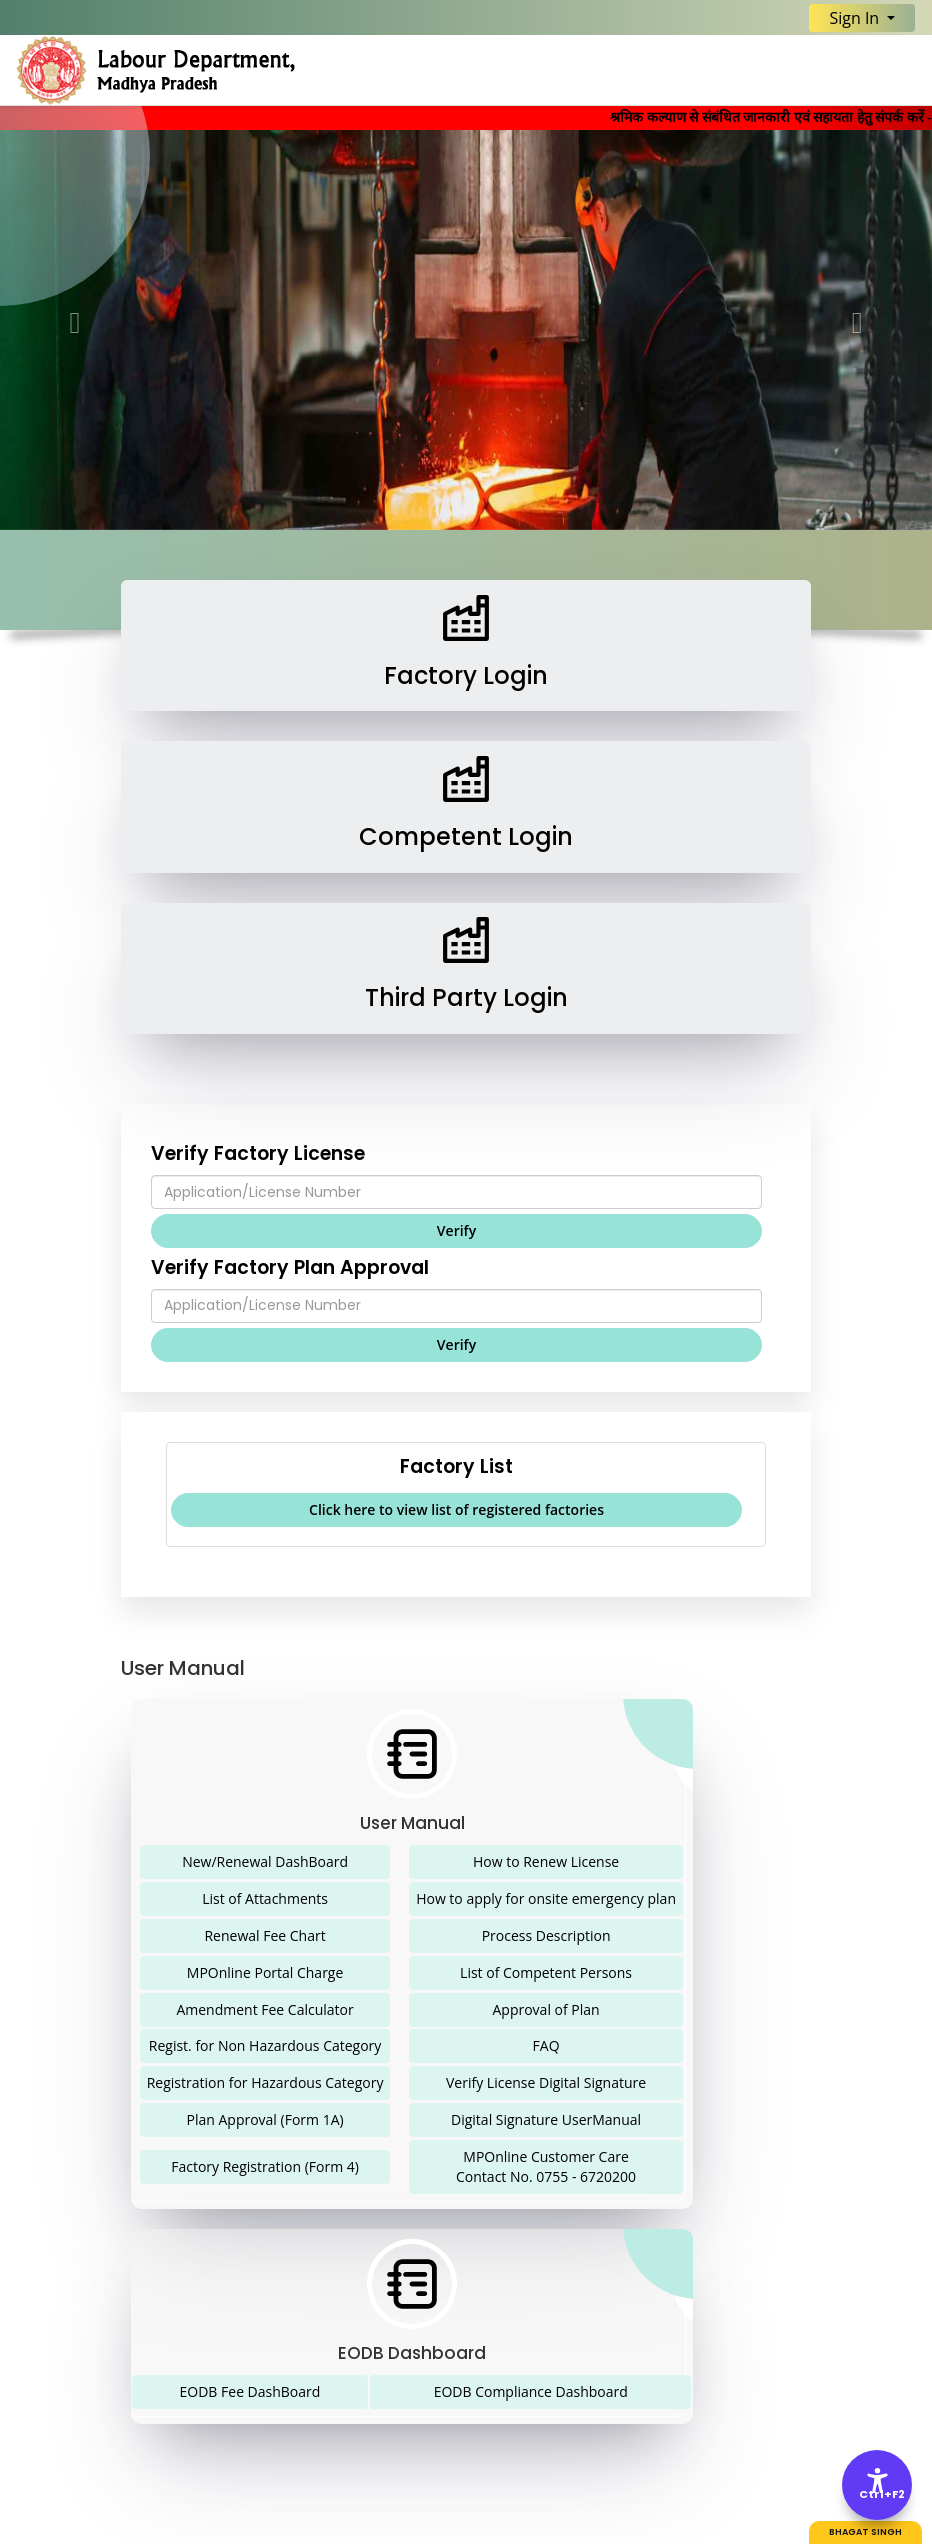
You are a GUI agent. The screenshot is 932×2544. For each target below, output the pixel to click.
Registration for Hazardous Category (265, 2082)
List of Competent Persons (546, 1972)
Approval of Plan (545, 2009)
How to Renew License (546, 1861)
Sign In (856, 18)
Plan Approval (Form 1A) (265, 2119)
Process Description (546, 1935)
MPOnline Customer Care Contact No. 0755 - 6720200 (546, 2166)
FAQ (546, 2045)
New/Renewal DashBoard (265, 1861)
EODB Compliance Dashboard (531, 2391)
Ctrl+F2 (878, 2494)
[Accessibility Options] (877, 2485)
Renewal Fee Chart (264, 1935)
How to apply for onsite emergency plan (546, 1898)
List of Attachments (265, 1898)
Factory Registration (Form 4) (265, 2166)
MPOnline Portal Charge (265, 1972)
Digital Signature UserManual (546, 2119)
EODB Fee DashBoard (250, 2391)
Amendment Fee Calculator (264, 2009)
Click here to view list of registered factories (456, 1509)
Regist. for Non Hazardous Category (265, 2045)
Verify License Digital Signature (546, 2082)
